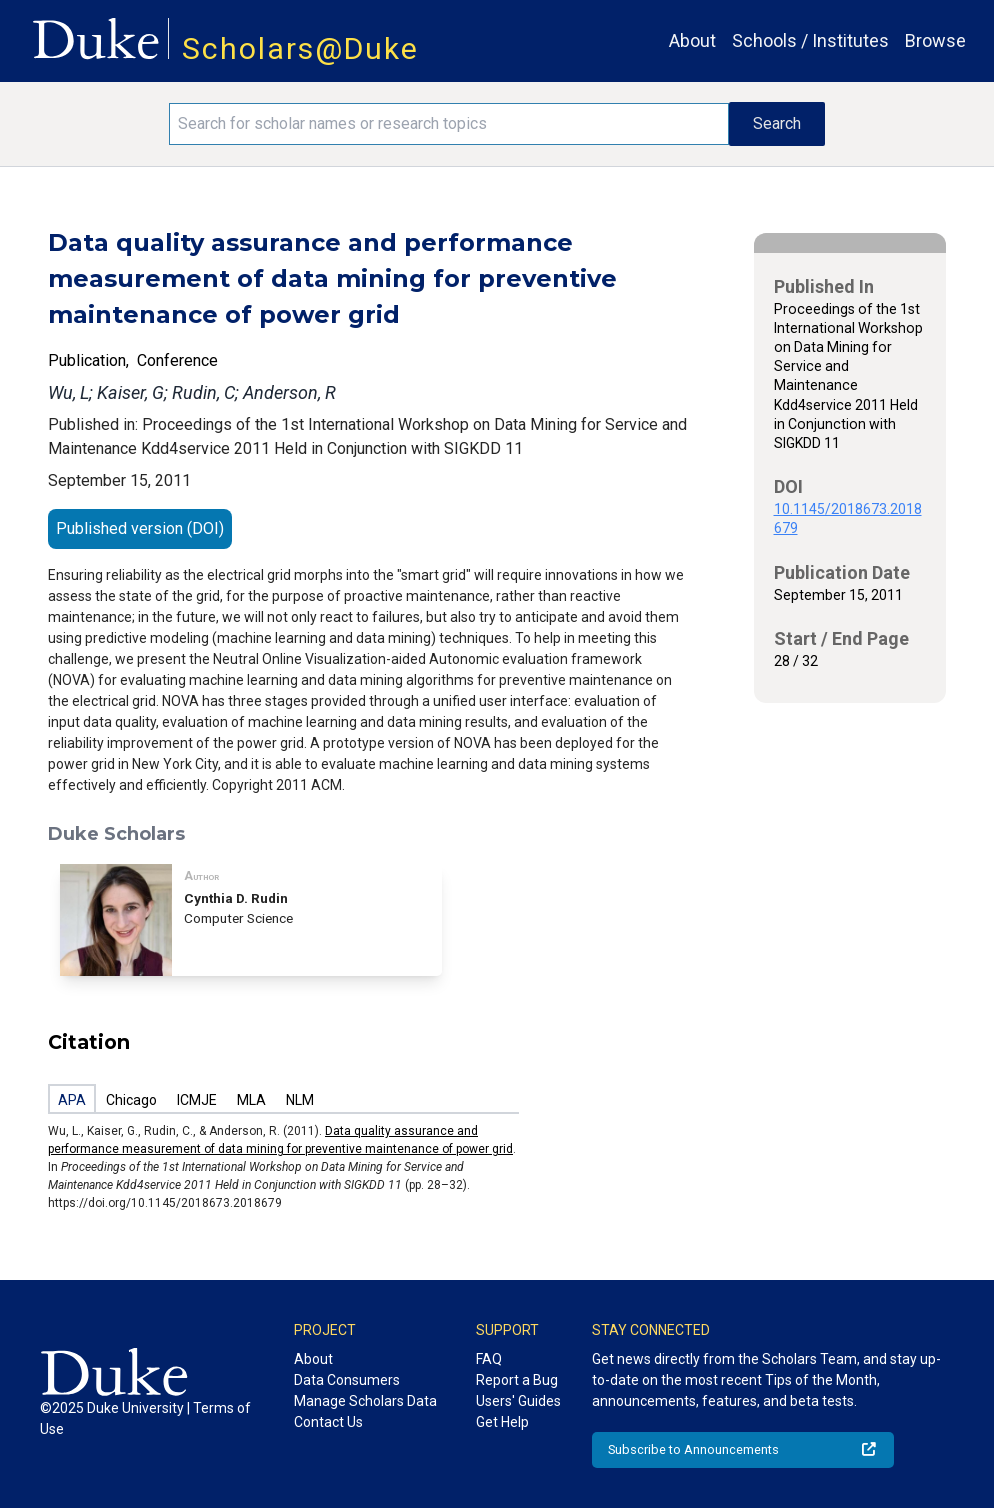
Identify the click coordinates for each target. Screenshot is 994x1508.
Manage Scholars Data (365, 1401)
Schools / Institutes (810, 40)
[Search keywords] (448, 124)
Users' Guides (518, 1401)
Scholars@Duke (300, 48)
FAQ (489, 1359)
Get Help (502, 1422)
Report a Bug (517, 1380)
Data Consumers (347, 1380)
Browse (935, 40)
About (692, 40)
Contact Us (328, 1422)
